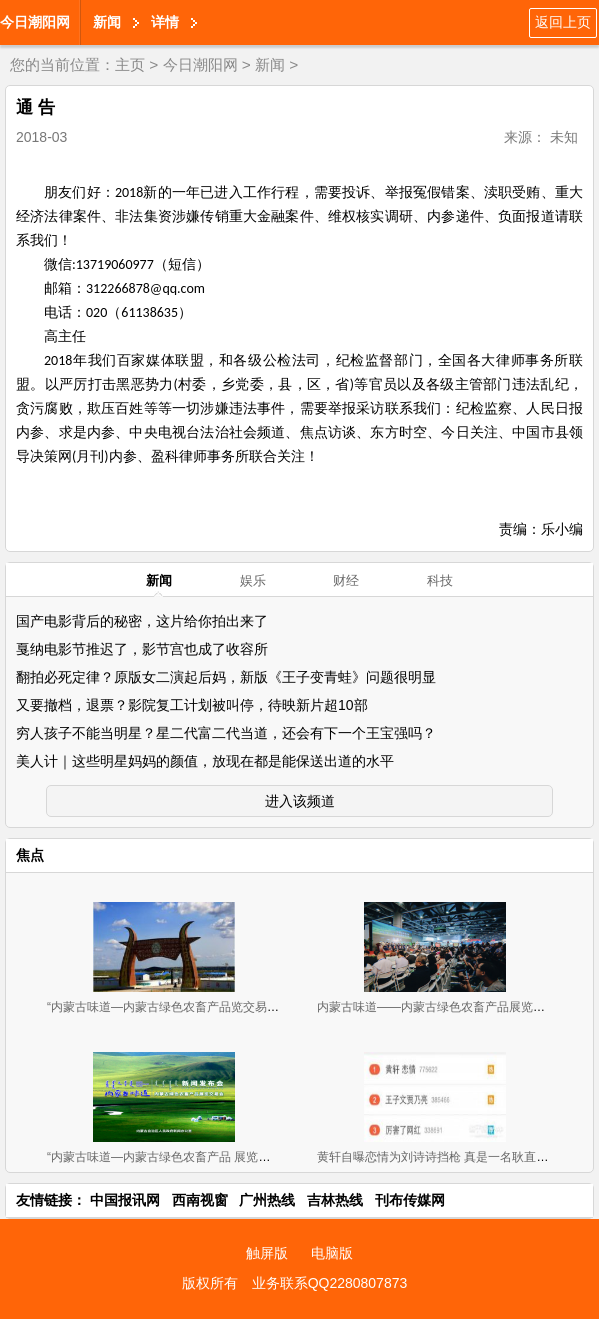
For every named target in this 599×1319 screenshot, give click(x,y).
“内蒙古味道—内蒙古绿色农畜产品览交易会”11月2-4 (186, 1007)
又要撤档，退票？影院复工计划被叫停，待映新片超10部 (192, 705)
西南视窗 (200, 1200)
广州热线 (267, 1200)
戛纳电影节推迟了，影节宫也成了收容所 (142, 649)
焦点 (30, 855)
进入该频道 (300, 801)
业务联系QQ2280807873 (330, 1283)
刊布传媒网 (410, 1200)
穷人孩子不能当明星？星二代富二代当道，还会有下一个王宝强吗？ (226, 733)
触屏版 (267, 1253)
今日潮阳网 (35, 22)
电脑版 (332, 1253)
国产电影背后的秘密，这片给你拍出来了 (142, 621)
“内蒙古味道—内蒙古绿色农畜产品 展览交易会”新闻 (184, 1157)
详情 (165, 22)
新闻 (107, 22)
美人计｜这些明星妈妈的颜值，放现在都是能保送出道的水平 (205, 761)
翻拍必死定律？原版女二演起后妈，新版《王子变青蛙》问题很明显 (226, 677)
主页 (130, 64)
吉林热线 (335, 1200)
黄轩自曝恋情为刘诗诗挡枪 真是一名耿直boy (436, 1157)
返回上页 (563, 22)
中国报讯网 (125, 1200)
